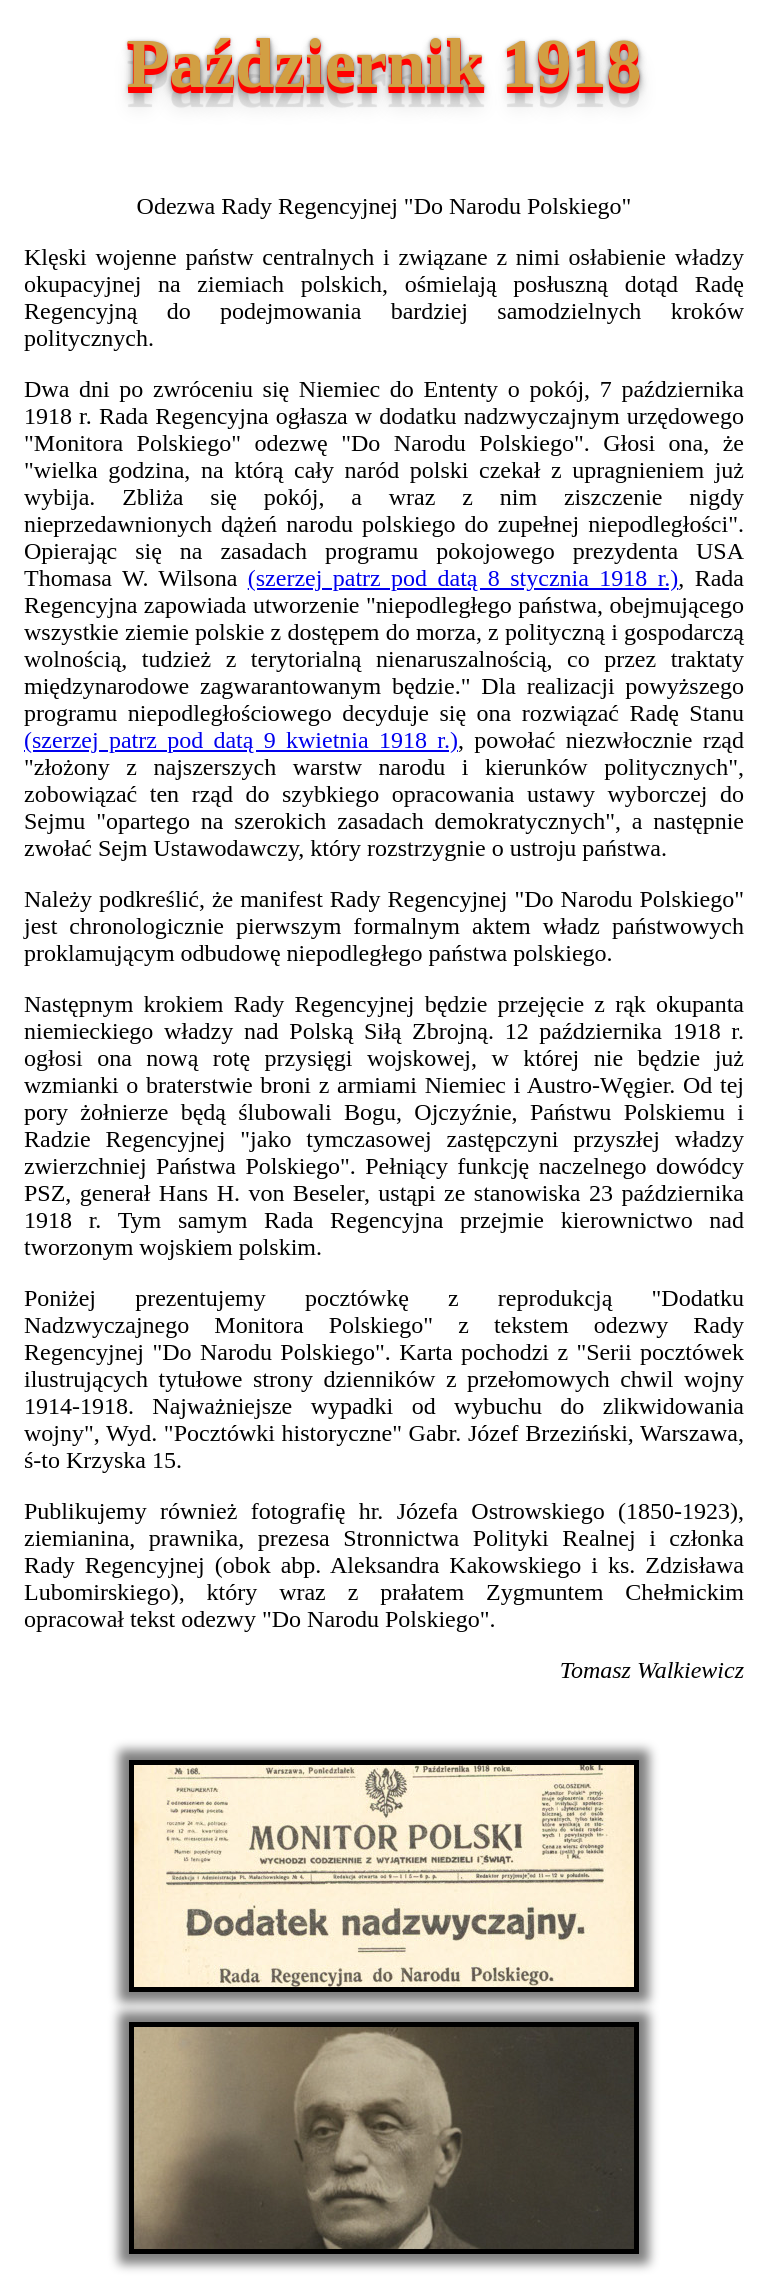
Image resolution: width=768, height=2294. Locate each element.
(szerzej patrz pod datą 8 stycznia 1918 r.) (463, 578)
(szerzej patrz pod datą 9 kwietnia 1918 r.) (241, 740)
